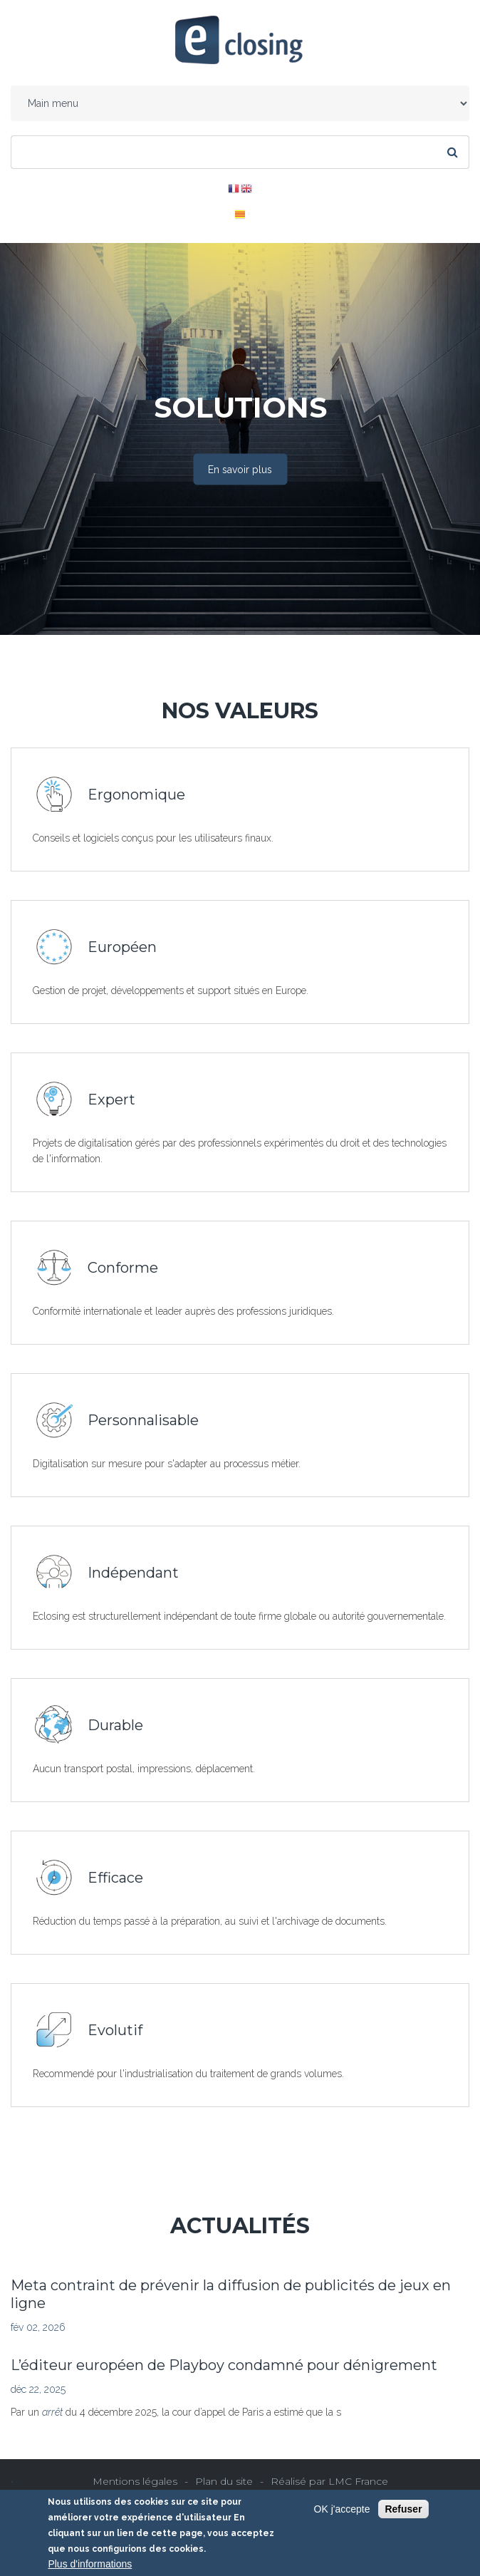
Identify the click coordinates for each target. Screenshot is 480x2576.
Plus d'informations (90, 2564)
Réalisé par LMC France (329, 2481)
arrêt (54, 2412)
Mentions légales (135, 2481)
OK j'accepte (342, 2509)
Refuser (403, 2509)
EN (246, 189)
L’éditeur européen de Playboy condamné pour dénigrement (224, 2365)
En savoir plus (240, 469)
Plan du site (224, 2481)
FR (233, 189)
